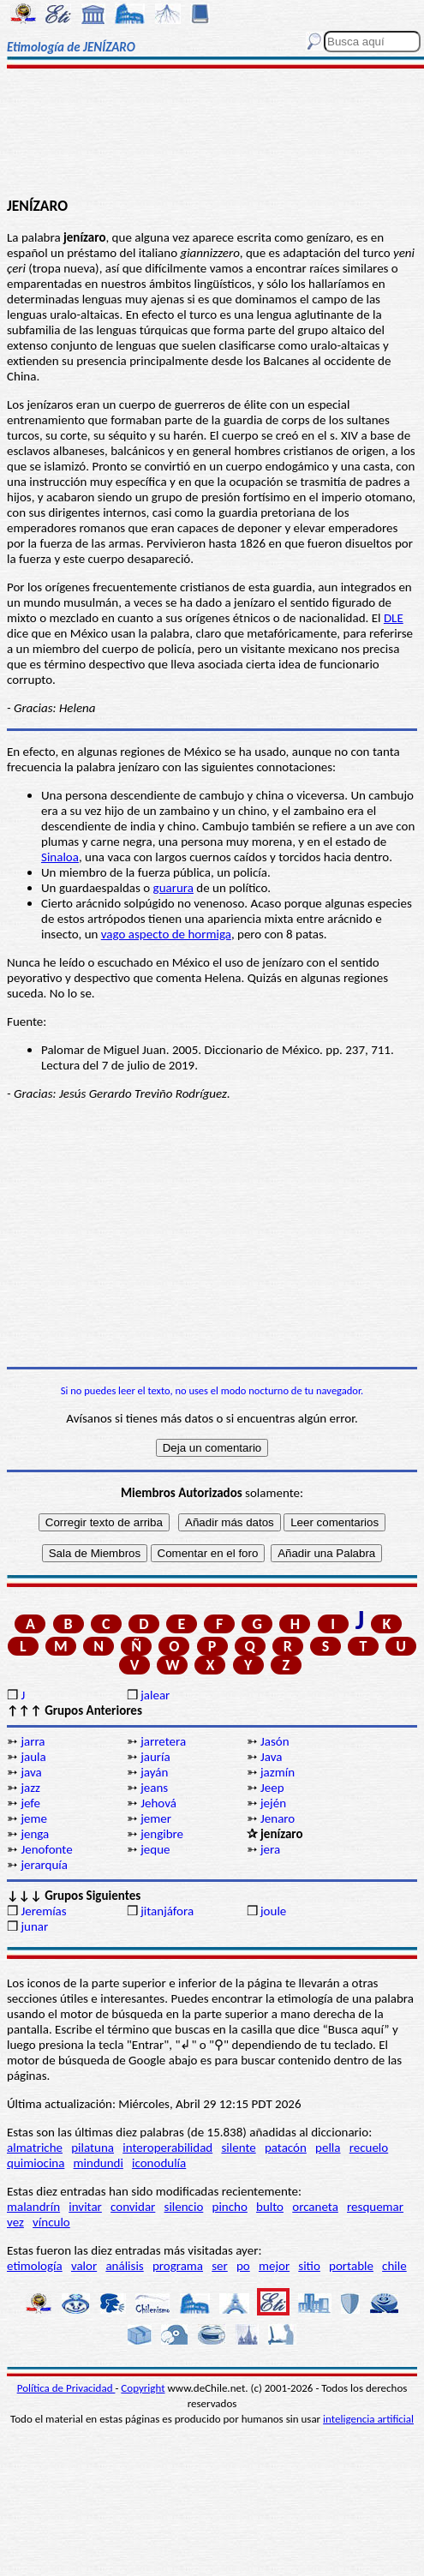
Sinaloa (60, 857)
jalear (155, 1695)
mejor (274, 2265)
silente (238, 2147)
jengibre (161, 1834)
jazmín (277, 1772)
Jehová (158, 1803)
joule (273, 1911)
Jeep (272, 1787)
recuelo (369, 2147)
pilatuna (92, 2147)
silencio (184, 2206)
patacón (286, 2147)
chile (394, 2265)
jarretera (163, 1741)
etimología (35, 2265)
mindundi (98, 2163)
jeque (155, 1849)
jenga (35, 1834)
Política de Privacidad (66, 2387)
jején (273, 1803)
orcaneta (315, 2206)
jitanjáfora (167, 1911)
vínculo (51, 2222)
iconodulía (159, 2163)
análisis (124, 2265)
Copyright (142, 2387)
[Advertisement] (212, 134)
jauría (155, 1756)
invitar (85, 2206)
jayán (154, 1772)
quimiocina (35, 2163)
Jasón (275, 1741)
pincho (230, 2206)
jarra (33, 1741)
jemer (155, 1818)
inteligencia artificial (368, 2418)
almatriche (35, 2147)
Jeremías (43, 1911)
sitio (309, 2265)
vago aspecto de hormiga (166, 934)
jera (270, 1849)
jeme (34, 1818)
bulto (270, 2206)
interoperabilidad (167, 2147)
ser (220, 2265)
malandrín (33, 2206)
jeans (154, 1787)
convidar (132, 2206)
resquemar (375, 2206)
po (243, 2265)
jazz (30, 1787)
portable (351, 2265)
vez (15, 2222)
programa (177, 2265)
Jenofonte (46, 1849)
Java (271, 1756)
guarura (173, 888)
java (31, 1772)
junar (34, 1926)
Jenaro (277, 1818)
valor (84, 2265)
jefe (30, 1803)
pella (327, 2147)
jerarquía (44, 1864)
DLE (393, 618)
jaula (33, 1756)
